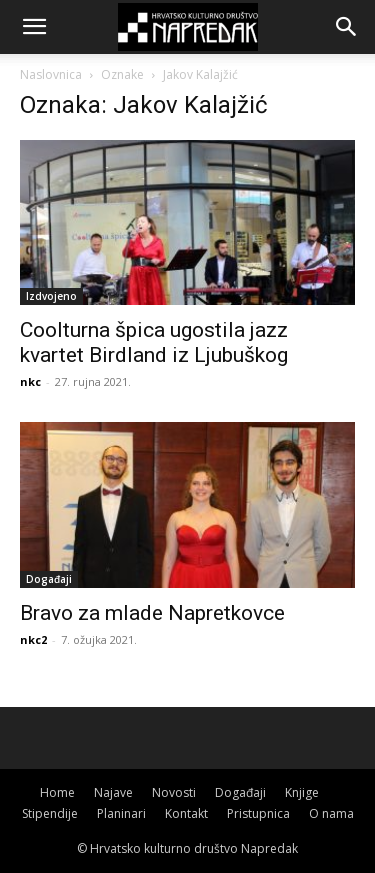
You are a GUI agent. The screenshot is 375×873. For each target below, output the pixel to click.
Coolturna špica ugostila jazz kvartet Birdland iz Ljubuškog (154, 342)
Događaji (49, 579)
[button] (34, 27)
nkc (30, 381)
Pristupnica (258, 813)
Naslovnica (51, 74)
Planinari (121, 813)
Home (57, 792)
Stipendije (50, 813)
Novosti (174, 792)
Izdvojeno (51, 296)
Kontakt (186, 813)
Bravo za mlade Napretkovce (152, 613)
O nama (331, 813)
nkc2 (33, 639)
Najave (113, 792)
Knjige (302, 792)
